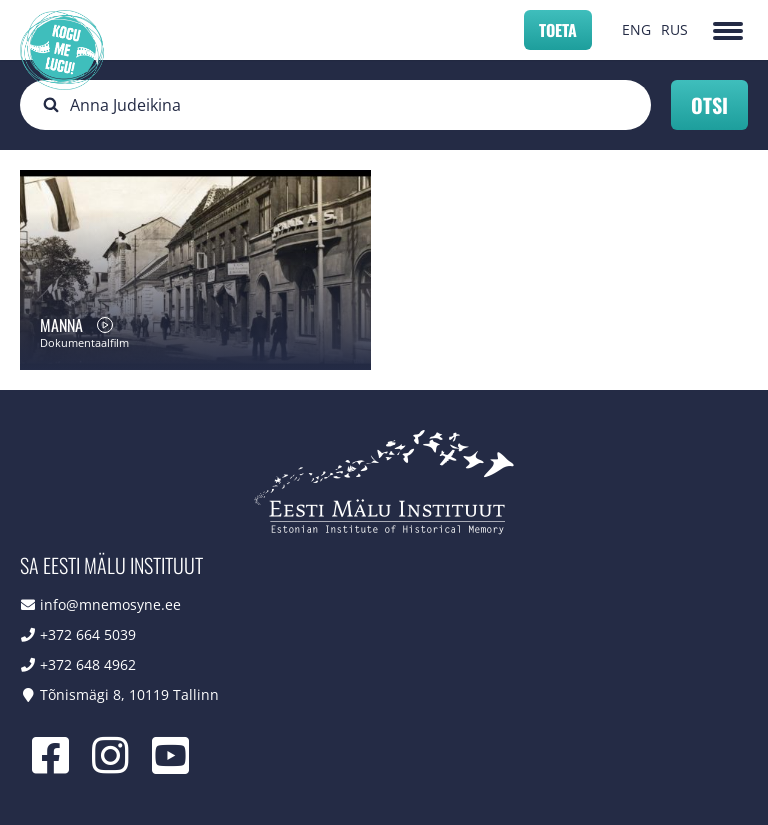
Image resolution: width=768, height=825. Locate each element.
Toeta (558, 30)
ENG (636, 29)
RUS (674, 29)
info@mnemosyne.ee (110, 604)
